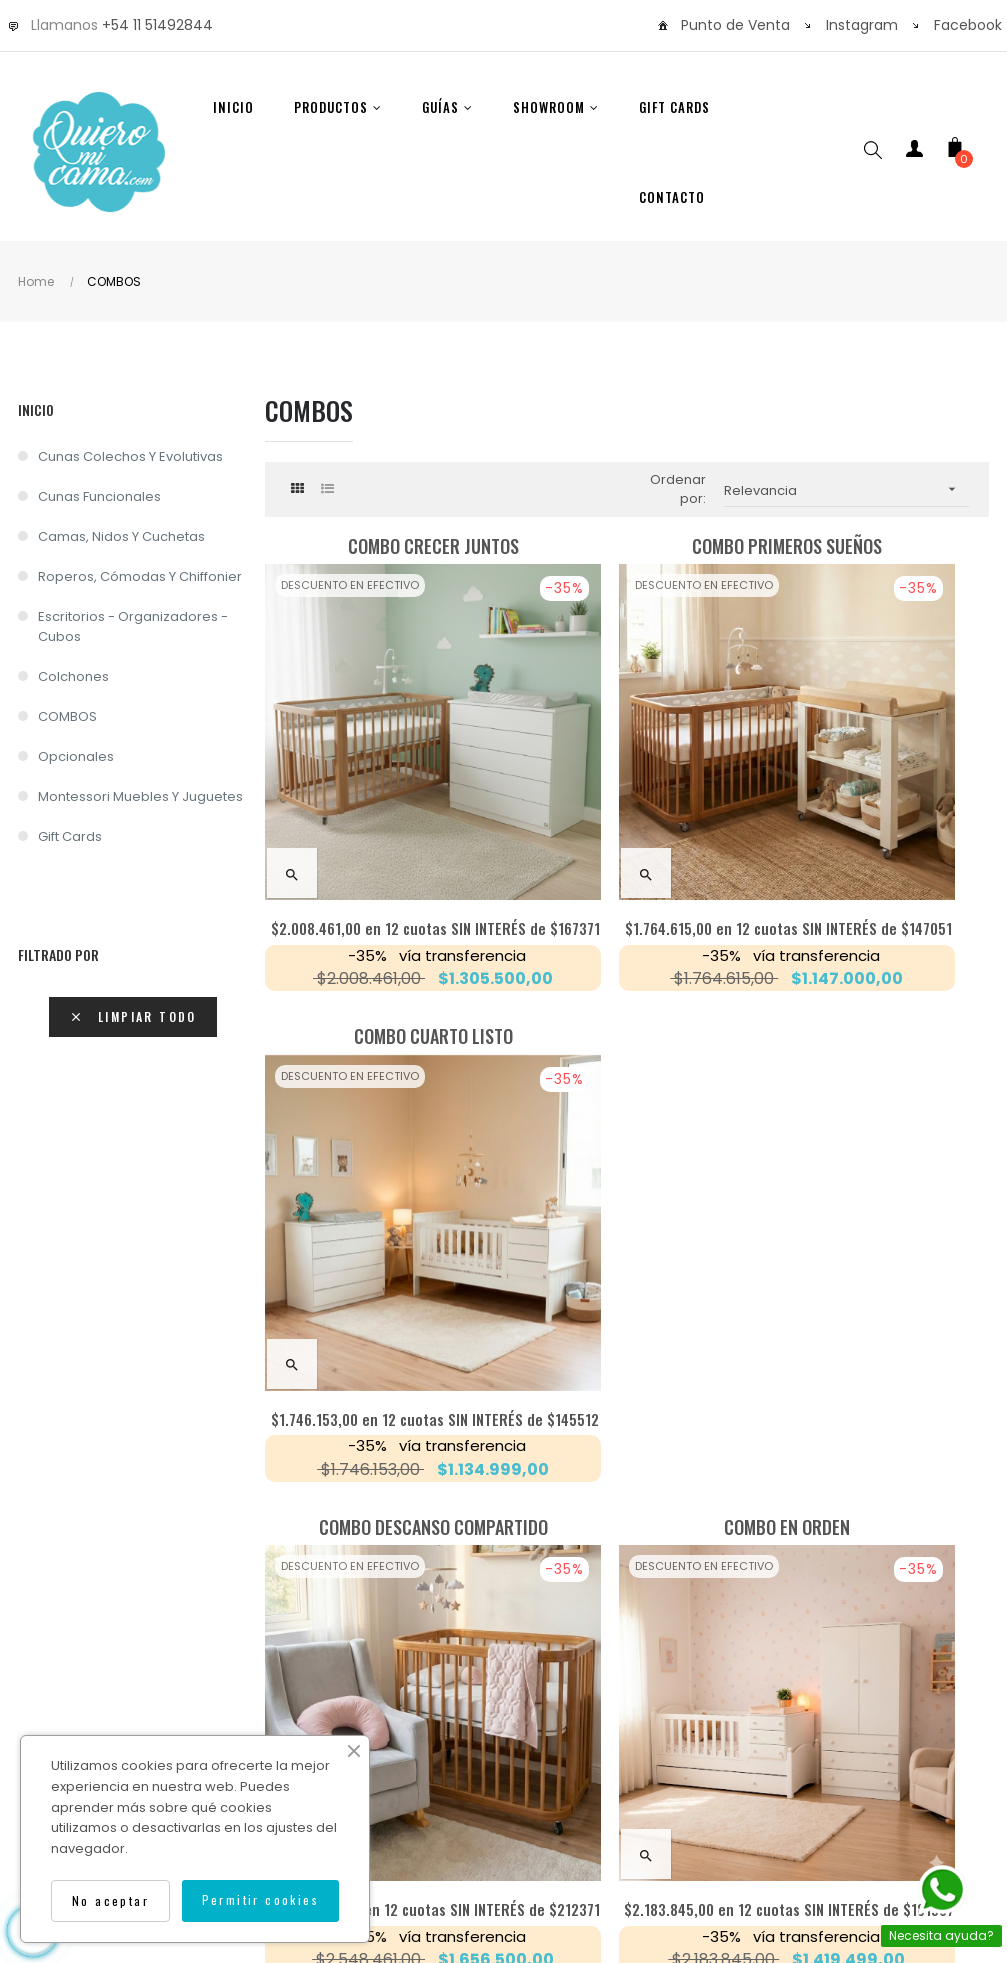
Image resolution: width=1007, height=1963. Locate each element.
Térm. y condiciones (597, 1752)
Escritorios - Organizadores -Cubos (133, 626)
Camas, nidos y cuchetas (121, 536)
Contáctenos (709, 1702)
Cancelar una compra (416, 1752)
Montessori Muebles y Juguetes (140, 796)
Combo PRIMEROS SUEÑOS (627, 546)
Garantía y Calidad (562, 1702)
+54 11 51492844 (157, 25)
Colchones (73, 676)
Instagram (862, 25)
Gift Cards (70, 836)
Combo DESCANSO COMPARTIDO (379, 970)
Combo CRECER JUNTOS (379, 546)
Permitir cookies (260, 1899)
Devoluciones (839, 1702)
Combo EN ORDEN (627, 970)
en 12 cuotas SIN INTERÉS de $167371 (380, 830)
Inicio (36, 409)
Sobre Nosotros (175, 1702)
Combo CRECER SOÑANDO (874, 970)
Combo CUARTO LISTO (874, 546)
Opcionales (76, 756)
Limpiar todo (133, 1016)
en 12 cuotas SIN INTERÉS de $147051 (627, 830)
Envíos (437, 1702)
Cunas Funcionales (99, 496)
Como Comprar (321, 1702)
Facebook (968, 25)
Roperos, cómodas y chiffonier (140, 576)
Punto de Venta (735, 25)
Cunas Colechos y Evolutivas (130, 456)
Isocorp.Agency (738, 1792)
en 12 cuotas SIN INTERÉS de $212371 (380, 1254)
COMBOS (67, 716)
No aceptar (110, 1900)
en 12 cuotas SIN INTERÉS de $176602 (874, 1254)
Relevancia (846, 489)
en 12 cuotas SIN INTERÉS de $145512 (874, 830)
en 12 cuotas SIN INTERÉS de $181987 (627, 1254)
